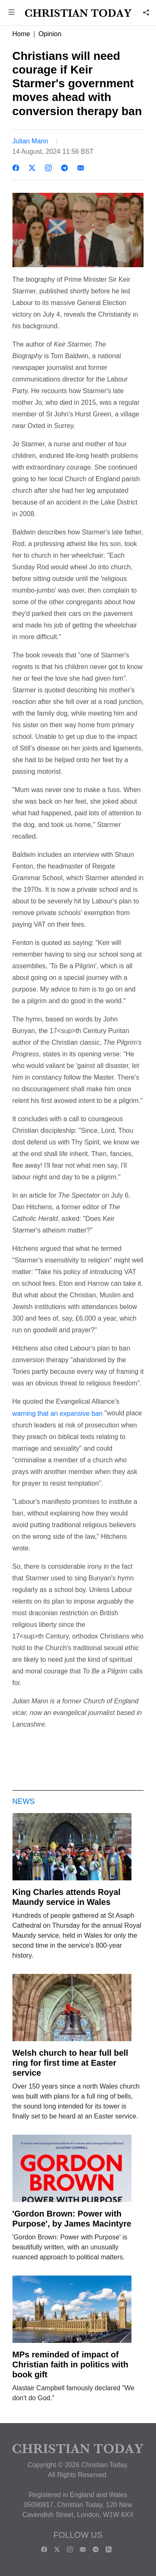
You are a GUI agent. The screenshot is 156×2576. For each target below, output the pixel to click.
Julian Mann (30, 141)
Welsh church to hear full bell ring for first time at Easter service (70, 2062)
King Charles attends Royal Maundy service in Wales (66, 1897)
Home (21, 33)
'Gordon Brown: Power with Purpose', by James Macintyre (71, 2218)
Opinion (49, 33)
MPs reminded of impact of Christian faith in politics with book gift (70, 2364)
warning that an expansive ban (57, 1413)
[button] (11, 13)
